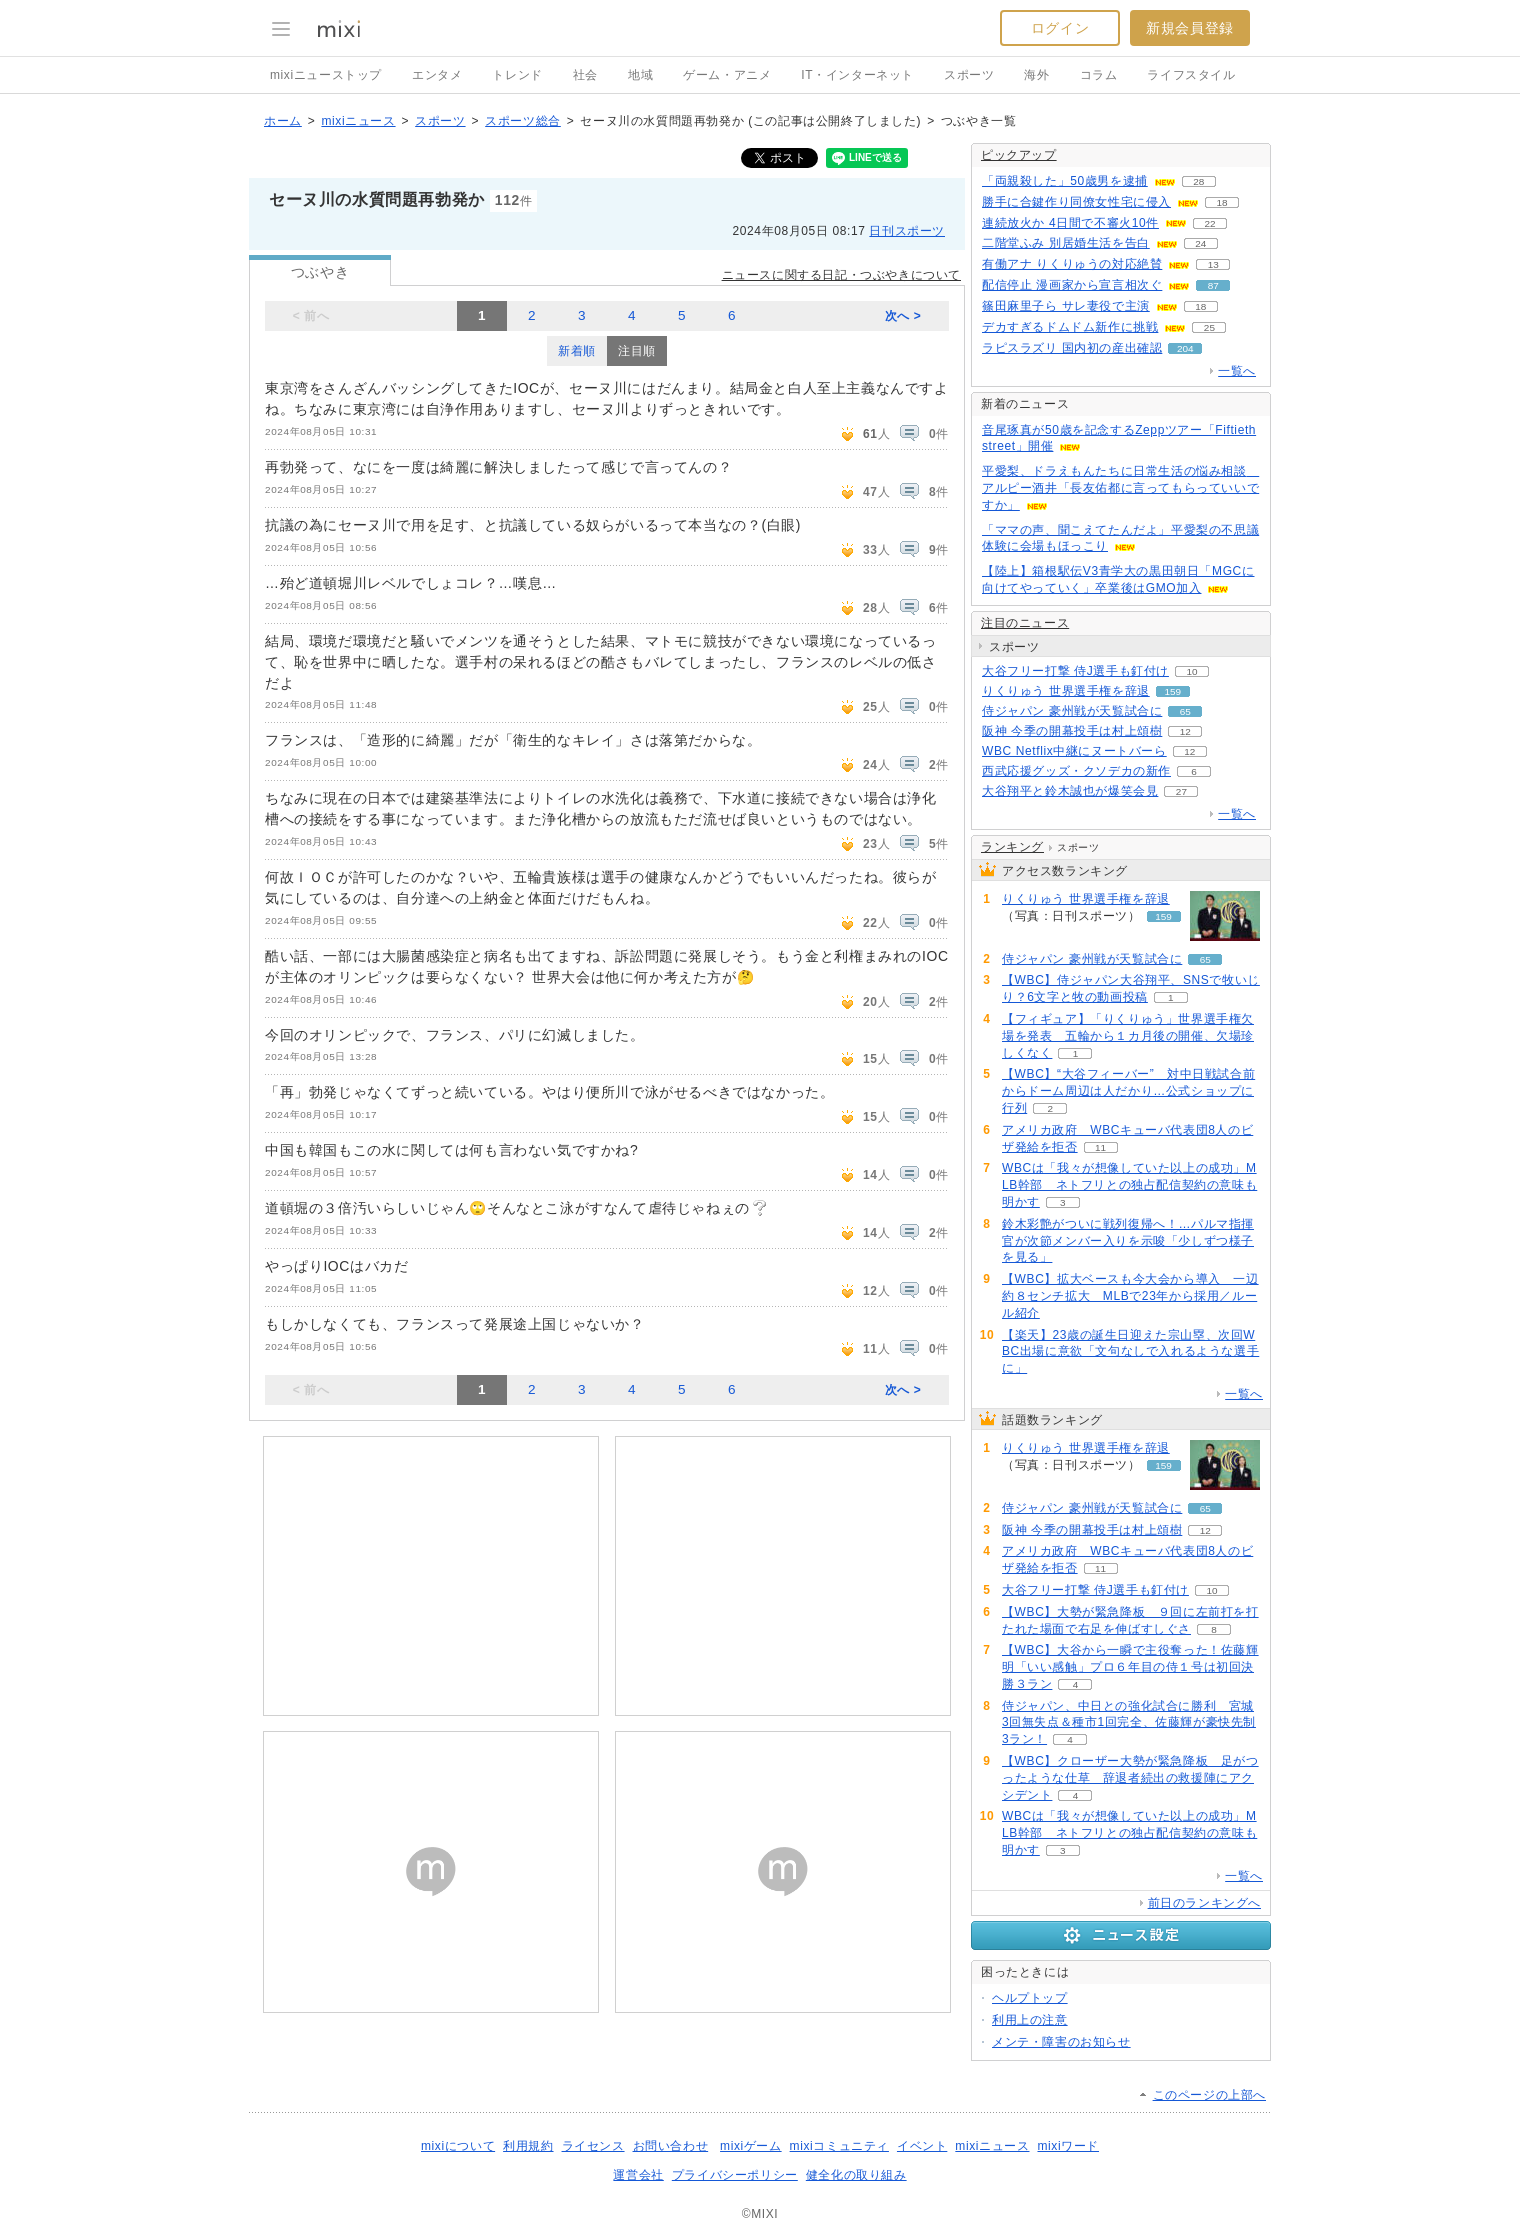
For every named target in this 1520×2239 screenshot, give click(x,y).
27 (1181, 791)
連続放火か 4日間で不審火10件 (1070, 223)
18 (1221, 202)
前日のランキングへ (1204, 1903)
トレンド (517, 75)
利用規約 (528, 2146)
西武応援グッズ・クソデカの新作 (1076, 771)
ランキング (1012, 847)
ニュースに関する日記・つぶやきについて (841, 275)
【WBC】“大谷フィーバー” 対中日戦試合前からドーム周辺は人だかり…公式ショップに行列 (1128, 1091)
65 (1185, 711)
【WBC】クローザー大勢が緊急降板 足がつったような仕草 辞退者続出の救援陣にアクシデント (1130, 1778)
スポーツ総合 (523, 121)
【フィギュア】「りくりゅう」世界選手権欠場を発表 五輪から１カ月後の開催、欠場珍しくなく (1128, 1036)
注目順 (637, 351)
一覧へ (1237, 371)
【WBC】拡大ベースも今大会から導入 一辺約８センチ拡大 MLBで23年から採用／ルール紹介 (1130, 1296)
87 (1213, 285)
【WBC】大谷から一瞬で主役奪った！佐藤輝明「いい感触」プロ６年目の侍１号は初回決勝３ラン (1130, 1667)
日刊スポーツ (907, 231)
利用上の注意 (1030, 2020)
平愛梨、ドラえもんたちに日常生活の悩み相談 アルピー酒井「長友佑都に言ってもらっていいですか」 (1120, 488)
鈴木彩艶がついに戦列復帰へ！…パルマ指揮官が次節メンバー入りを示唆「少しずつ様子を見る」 (1128, 1241)
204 (1185, 348)
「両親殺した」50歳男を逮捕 (1065, 181)
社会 (585, 75)
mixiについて (458, 2146)
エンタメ (437, 75)
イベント (922, 2146)
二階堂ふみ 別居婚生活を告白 (1066, 243)
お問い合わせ (671, 2146)
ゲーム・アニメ (727, 75)
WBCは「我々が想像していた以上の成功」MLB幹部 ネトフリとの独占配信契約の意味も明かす (1129, 1185)
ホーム (283, 121)
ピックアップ (1019, 155)
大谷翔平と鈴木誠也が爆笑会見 (1070, 791)
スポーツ (969, 75)
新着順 (577, 351)
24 (1200, 243)
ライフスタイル (1191, 75)
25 (1209, 327)
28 (1198, 181)
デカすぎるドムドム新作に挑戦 (1070, 327)
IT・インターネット (857, 75)
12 (1185, 731)
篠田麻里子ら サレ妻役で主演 (1066, 306)
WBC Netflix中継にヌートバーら (1074, 751)
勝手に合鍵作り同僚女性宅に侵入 (1076, 202)
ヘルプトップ (1030, 1998)
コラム (1099, 75)
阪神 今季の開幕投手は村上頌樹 (1072, 731)
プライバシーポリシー (735, 2175)
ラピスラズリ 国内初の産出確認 (1072, 348)
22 (1209, 223)
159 (1172, 691)
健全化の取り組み (856, 2175)
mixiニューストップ (326, 75)
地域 (640, 75)
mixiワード (1068, 2146)
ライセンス (593, 2146)
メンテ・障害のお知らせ (1061, 2042)
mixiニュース (358, 121)
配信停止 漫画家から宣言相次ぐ (1072, 285)
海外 (1036, 75)
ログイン (1060, 28)
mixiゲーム (751, 2146)
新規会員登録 (1190, 28)
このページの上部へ (1209, 2095)
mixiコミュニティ (839, 2146)
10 (1191, 671)
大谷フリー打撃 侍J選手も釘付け (1075, 671)
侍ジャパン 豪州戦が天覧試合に (1072, 711)
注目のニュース (1025, 623)
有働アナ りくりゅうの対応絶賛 (1072, 264)
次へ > (903, 316)
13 (1213, 264)
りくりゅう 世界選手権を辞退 (1066, 691)
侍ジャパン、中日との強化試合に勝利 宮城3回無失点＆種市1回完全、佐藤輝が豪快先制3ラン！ (1129, 1723)
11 (1100, 1147)
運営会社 (638, 2175)
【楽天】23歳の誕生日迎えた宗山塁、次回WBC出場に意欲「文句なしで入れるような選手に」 (1130, 1352)
